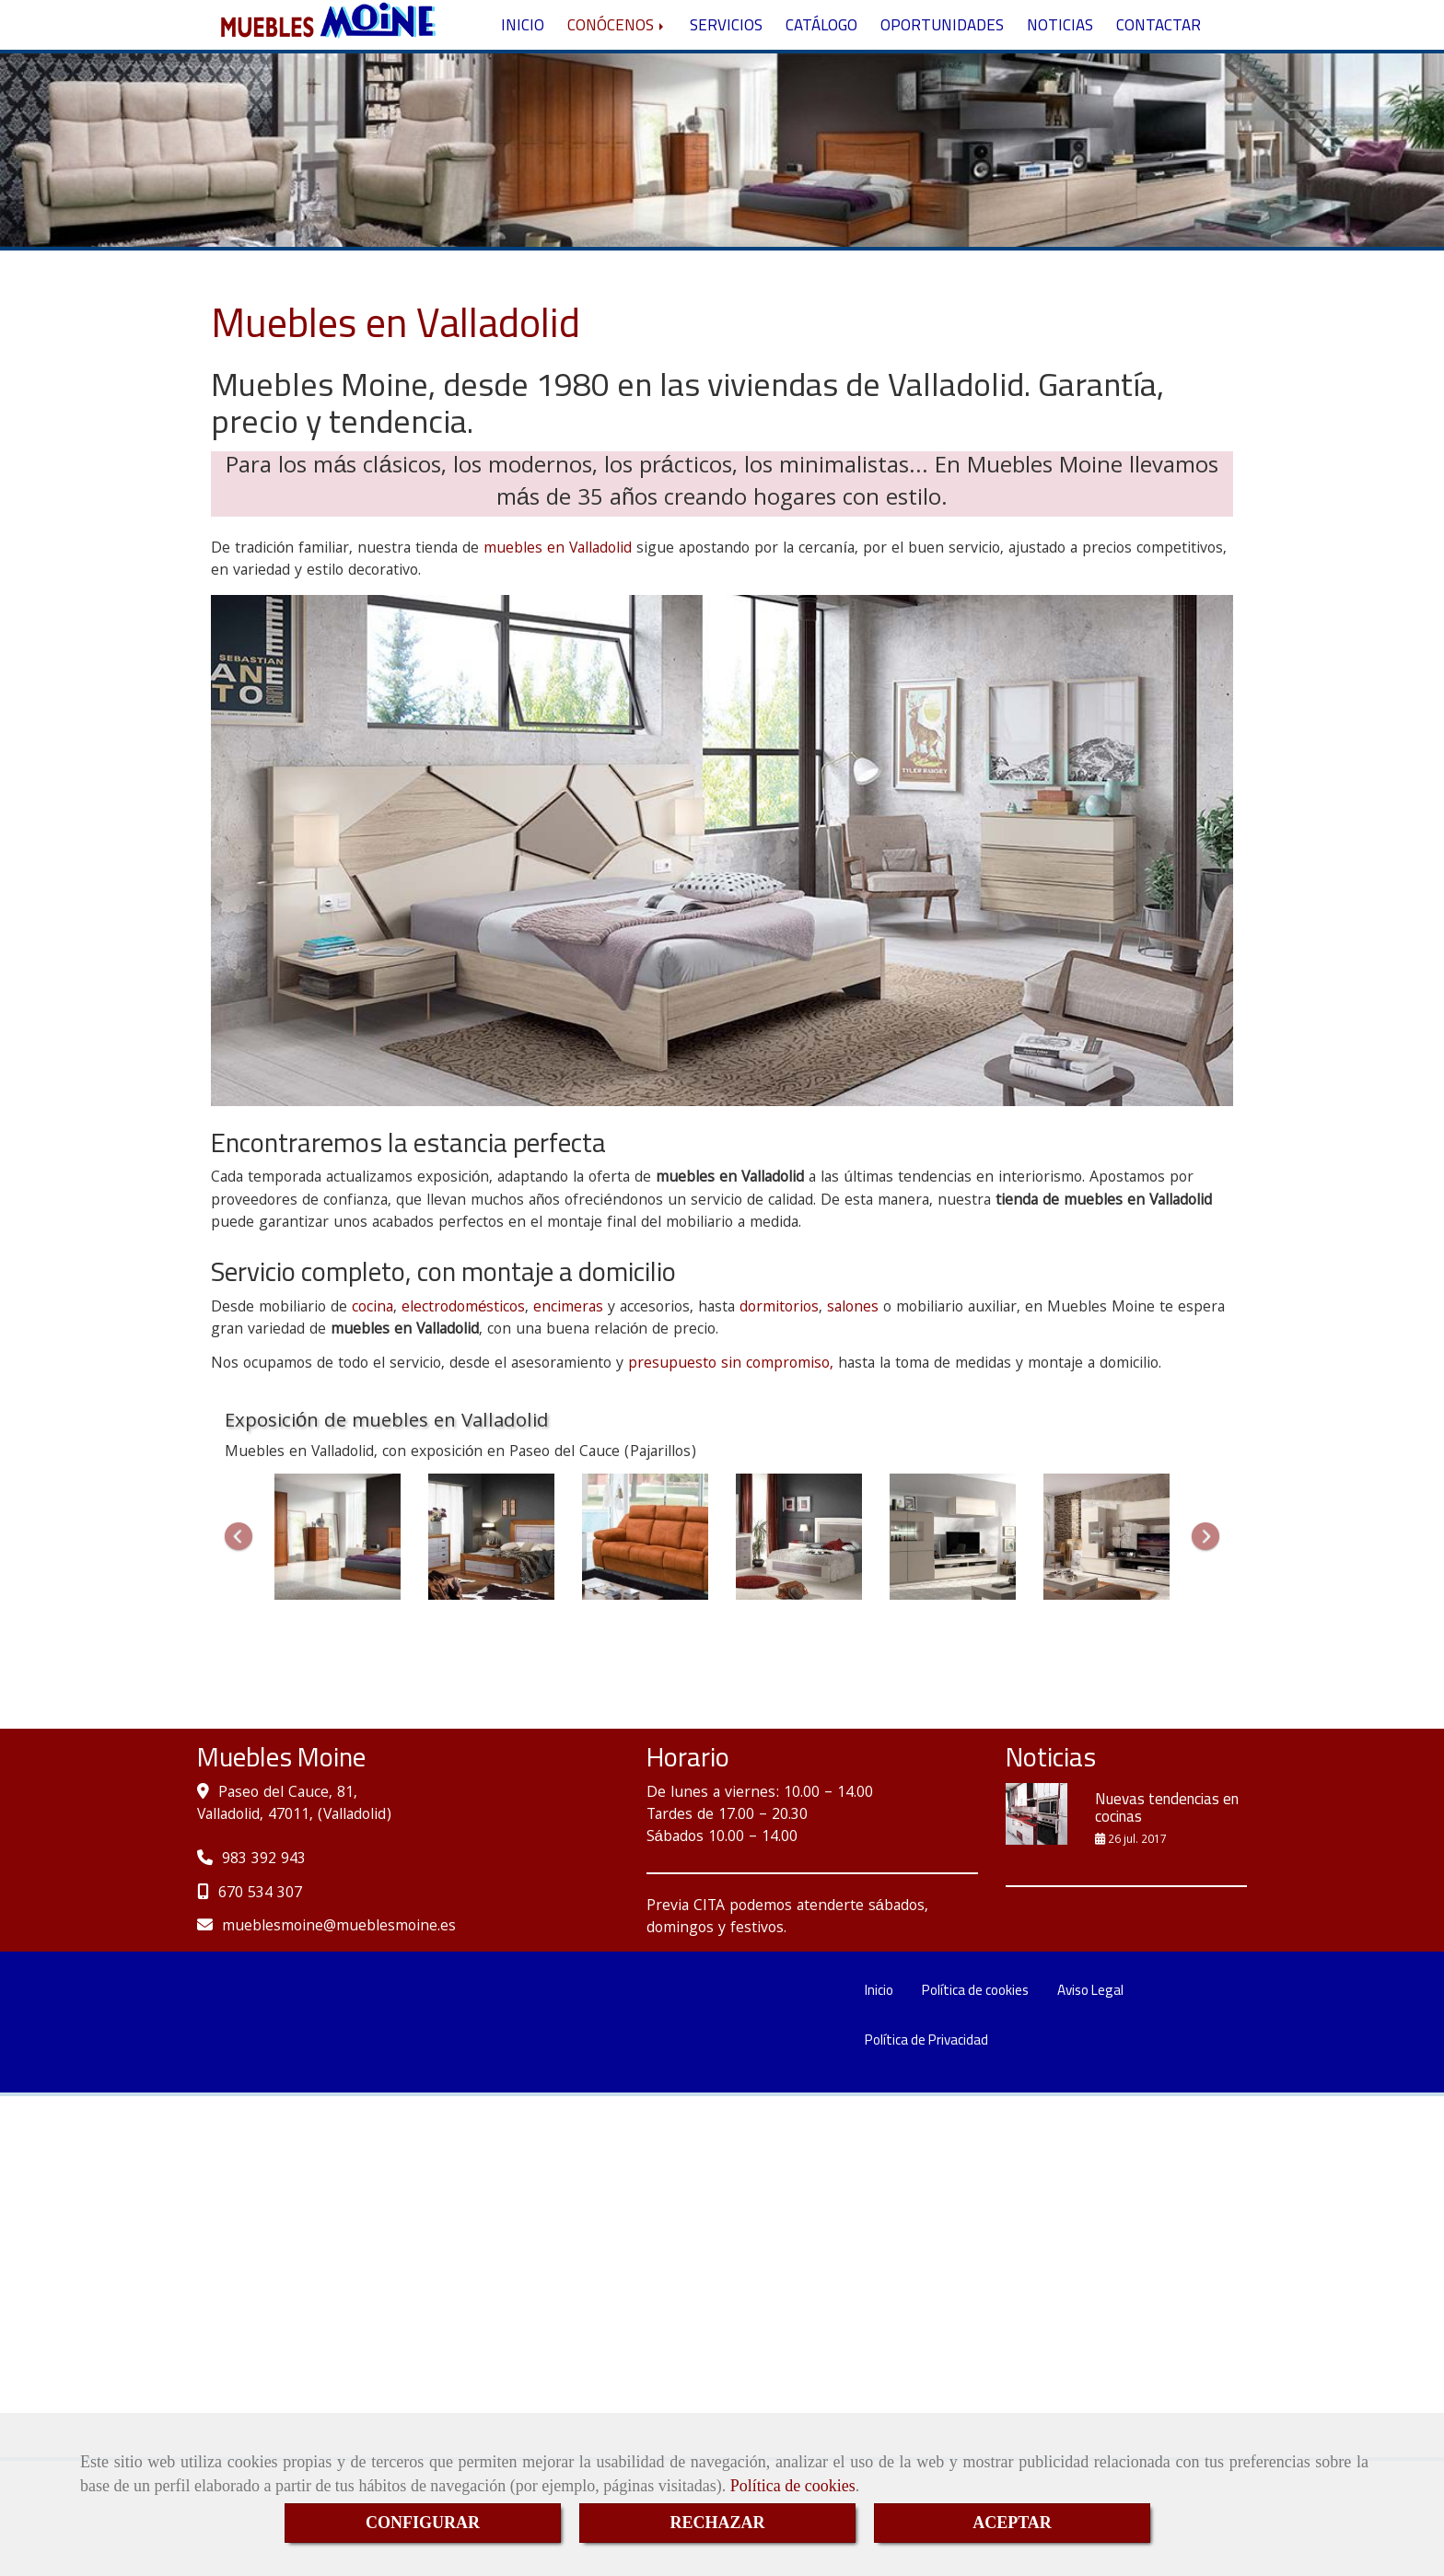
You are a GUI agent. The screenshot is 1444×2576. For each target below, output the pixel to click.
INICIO (522, 58)
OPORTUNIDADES (942, 58)
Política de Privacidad (926, 2105)
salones (853, 1373)
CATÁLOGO (821, 58)
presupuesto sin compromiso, (730, 1429)
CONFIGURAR (423, 2522)
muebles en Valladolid (557, 614)
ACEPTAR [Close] (1012, 2522)
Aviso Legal (1090, 2055)
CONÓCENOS (617, 58)
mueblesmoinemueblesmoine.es (339, 1992)
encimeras (568, 1373)
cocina (372, 1373)
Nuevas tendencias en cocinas (1167, 1873)
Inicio (879, 2055)
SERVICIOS (726, 58)
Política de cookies (793, 2486)
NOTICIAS (1060, 58)
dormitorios (779, 1373)
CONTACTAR (1158, 58)
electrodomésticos (463, 1373)
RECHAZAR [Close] (717, 2522)
